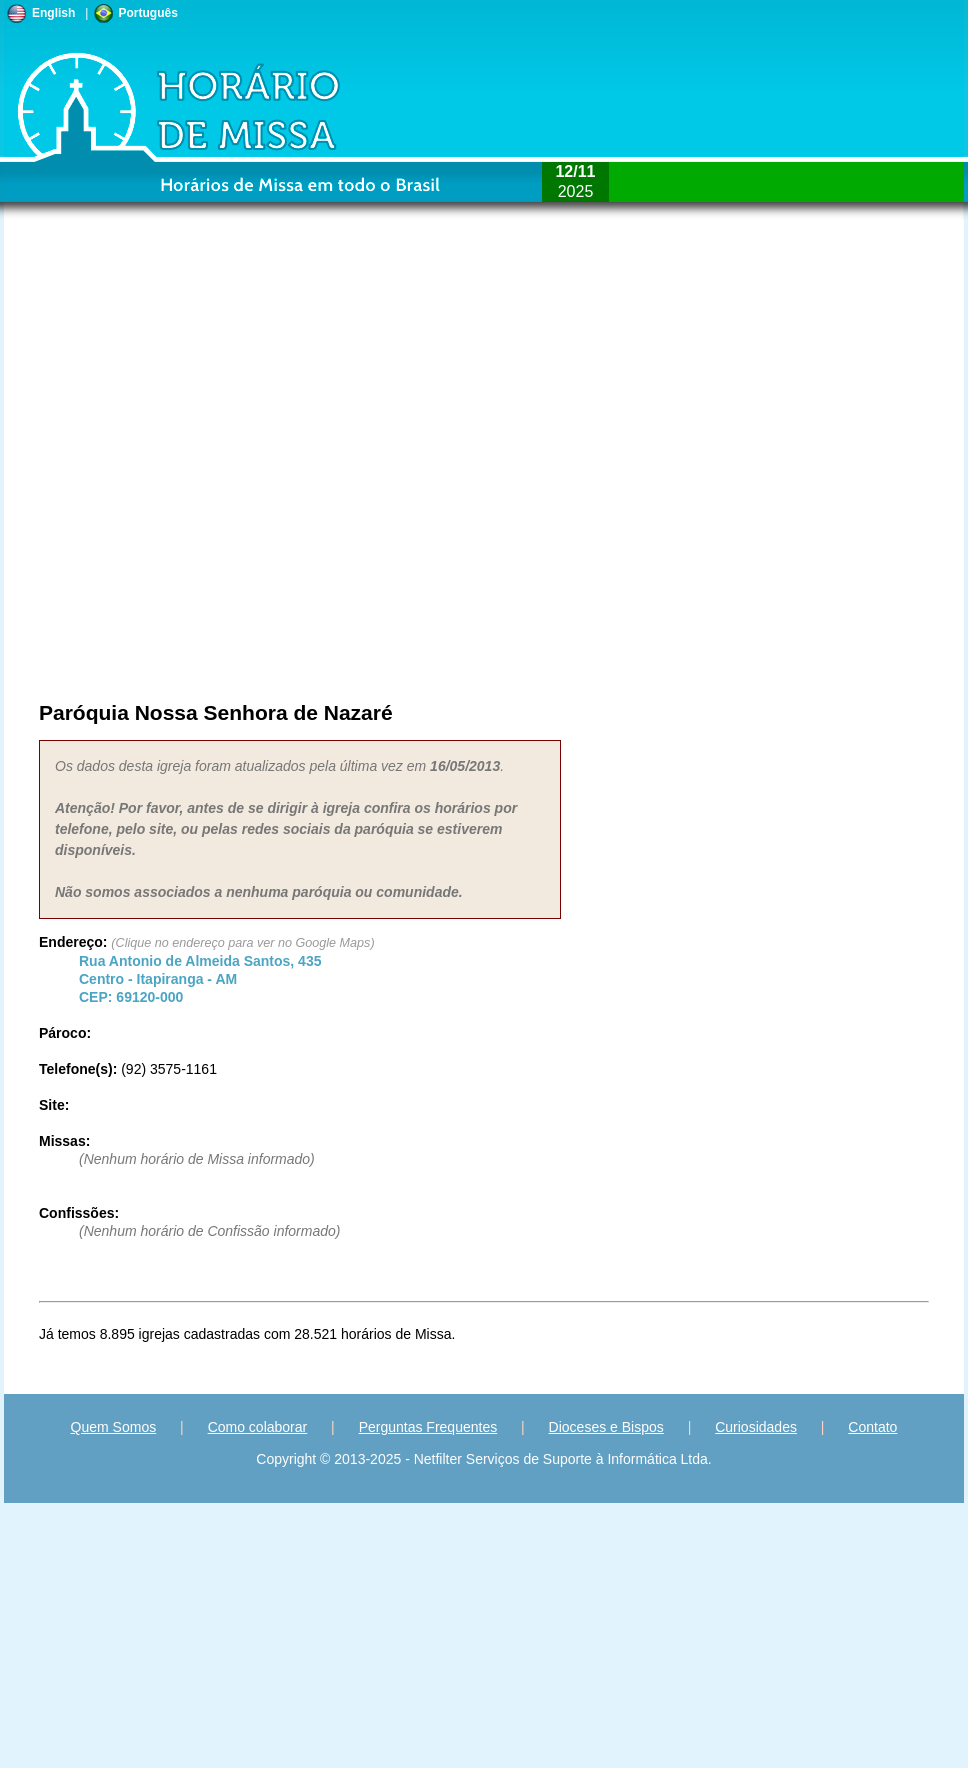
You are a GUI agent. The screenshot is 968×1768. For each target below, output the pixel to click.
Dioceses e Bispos (606, 1427)
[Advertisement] (242, 466)
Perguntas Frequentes (428, 1427)
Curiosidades (756, 1427)
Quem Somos (114, 1427)
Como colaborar (258, 1427)
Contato (872, 1427)
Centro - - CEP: (200, 979)
